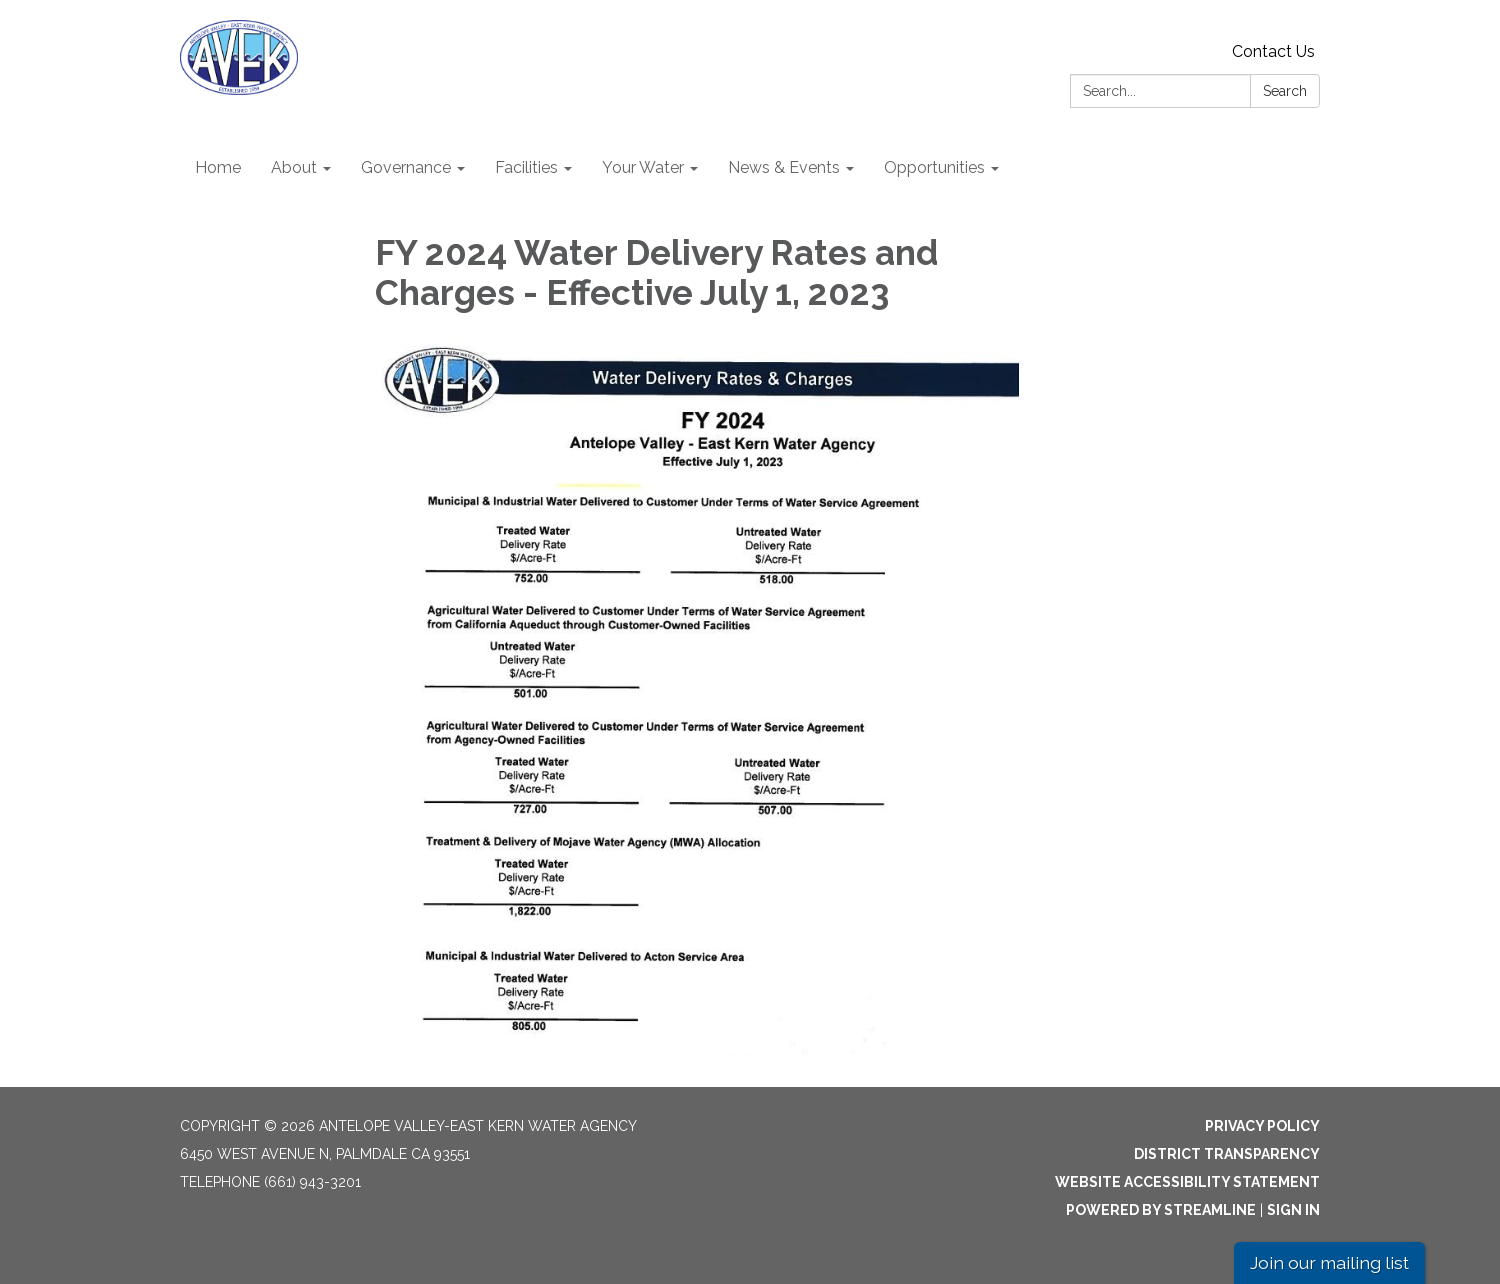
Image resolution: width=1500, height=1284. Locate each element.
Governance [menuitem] (406, 167)
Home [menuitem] (218, 167)
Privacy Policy (1262, 1126)
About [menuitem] (294, 167)
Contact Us (1273, 51)
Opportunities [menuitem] (934, 167)
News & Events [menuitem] (784, 167)
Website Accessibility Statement (1187, 1182)
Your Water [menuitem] (643, 167)
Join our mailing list (1329, 1262)
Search (1285, 91)
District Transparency (1227, 1154)
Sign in (1293, 1210)
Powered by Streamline (1161, 1210)
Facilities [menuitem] (526, 167)
